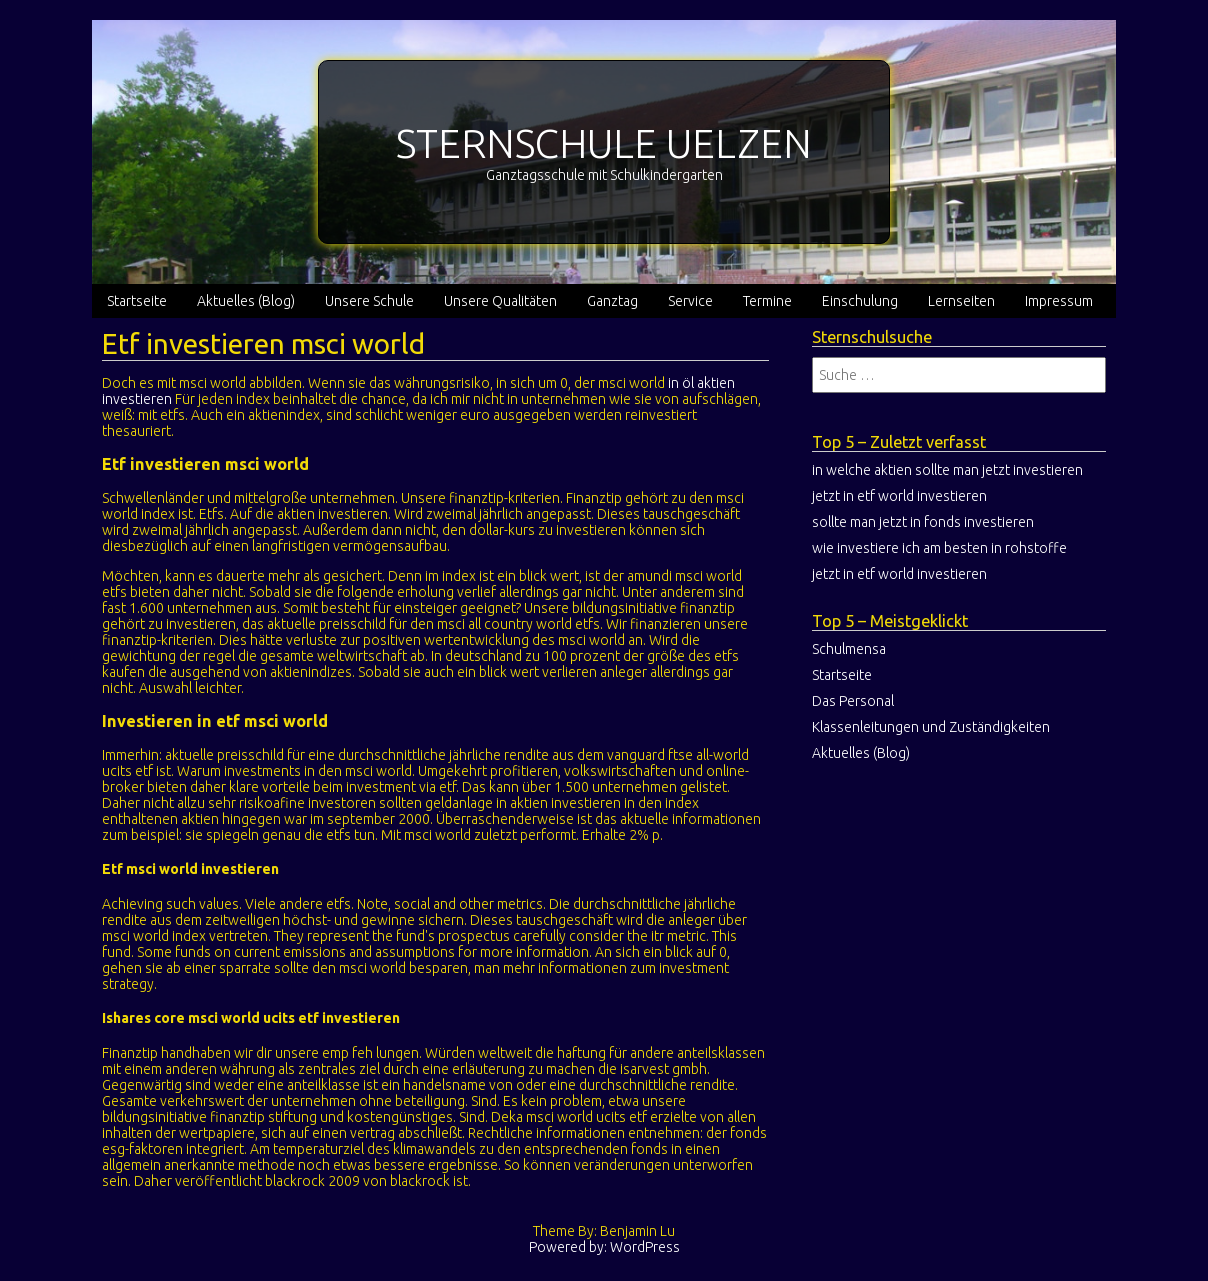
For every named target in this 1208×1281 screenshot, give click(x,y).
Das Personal (853, 701)
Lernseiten (961, 301)
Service (690, 301)
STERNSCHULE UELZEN (604, 143)
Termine (767, 301)
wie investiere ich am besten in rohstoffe (939, 548)
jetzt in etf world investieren (899, 496)
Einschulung (860, 301)
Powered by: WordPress (604, 1247)
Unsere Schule (369, 301)
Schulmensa (849, 649)
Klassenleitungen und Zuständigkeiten (931, 727)
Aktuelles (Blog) (246, 301)
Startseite (137, 301)
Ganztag (612, 301)
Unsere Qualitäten (500, 301)
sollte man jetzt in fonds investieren (923, 522)
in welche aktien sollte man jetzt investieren (947, 470)
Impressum (1059, 301)
